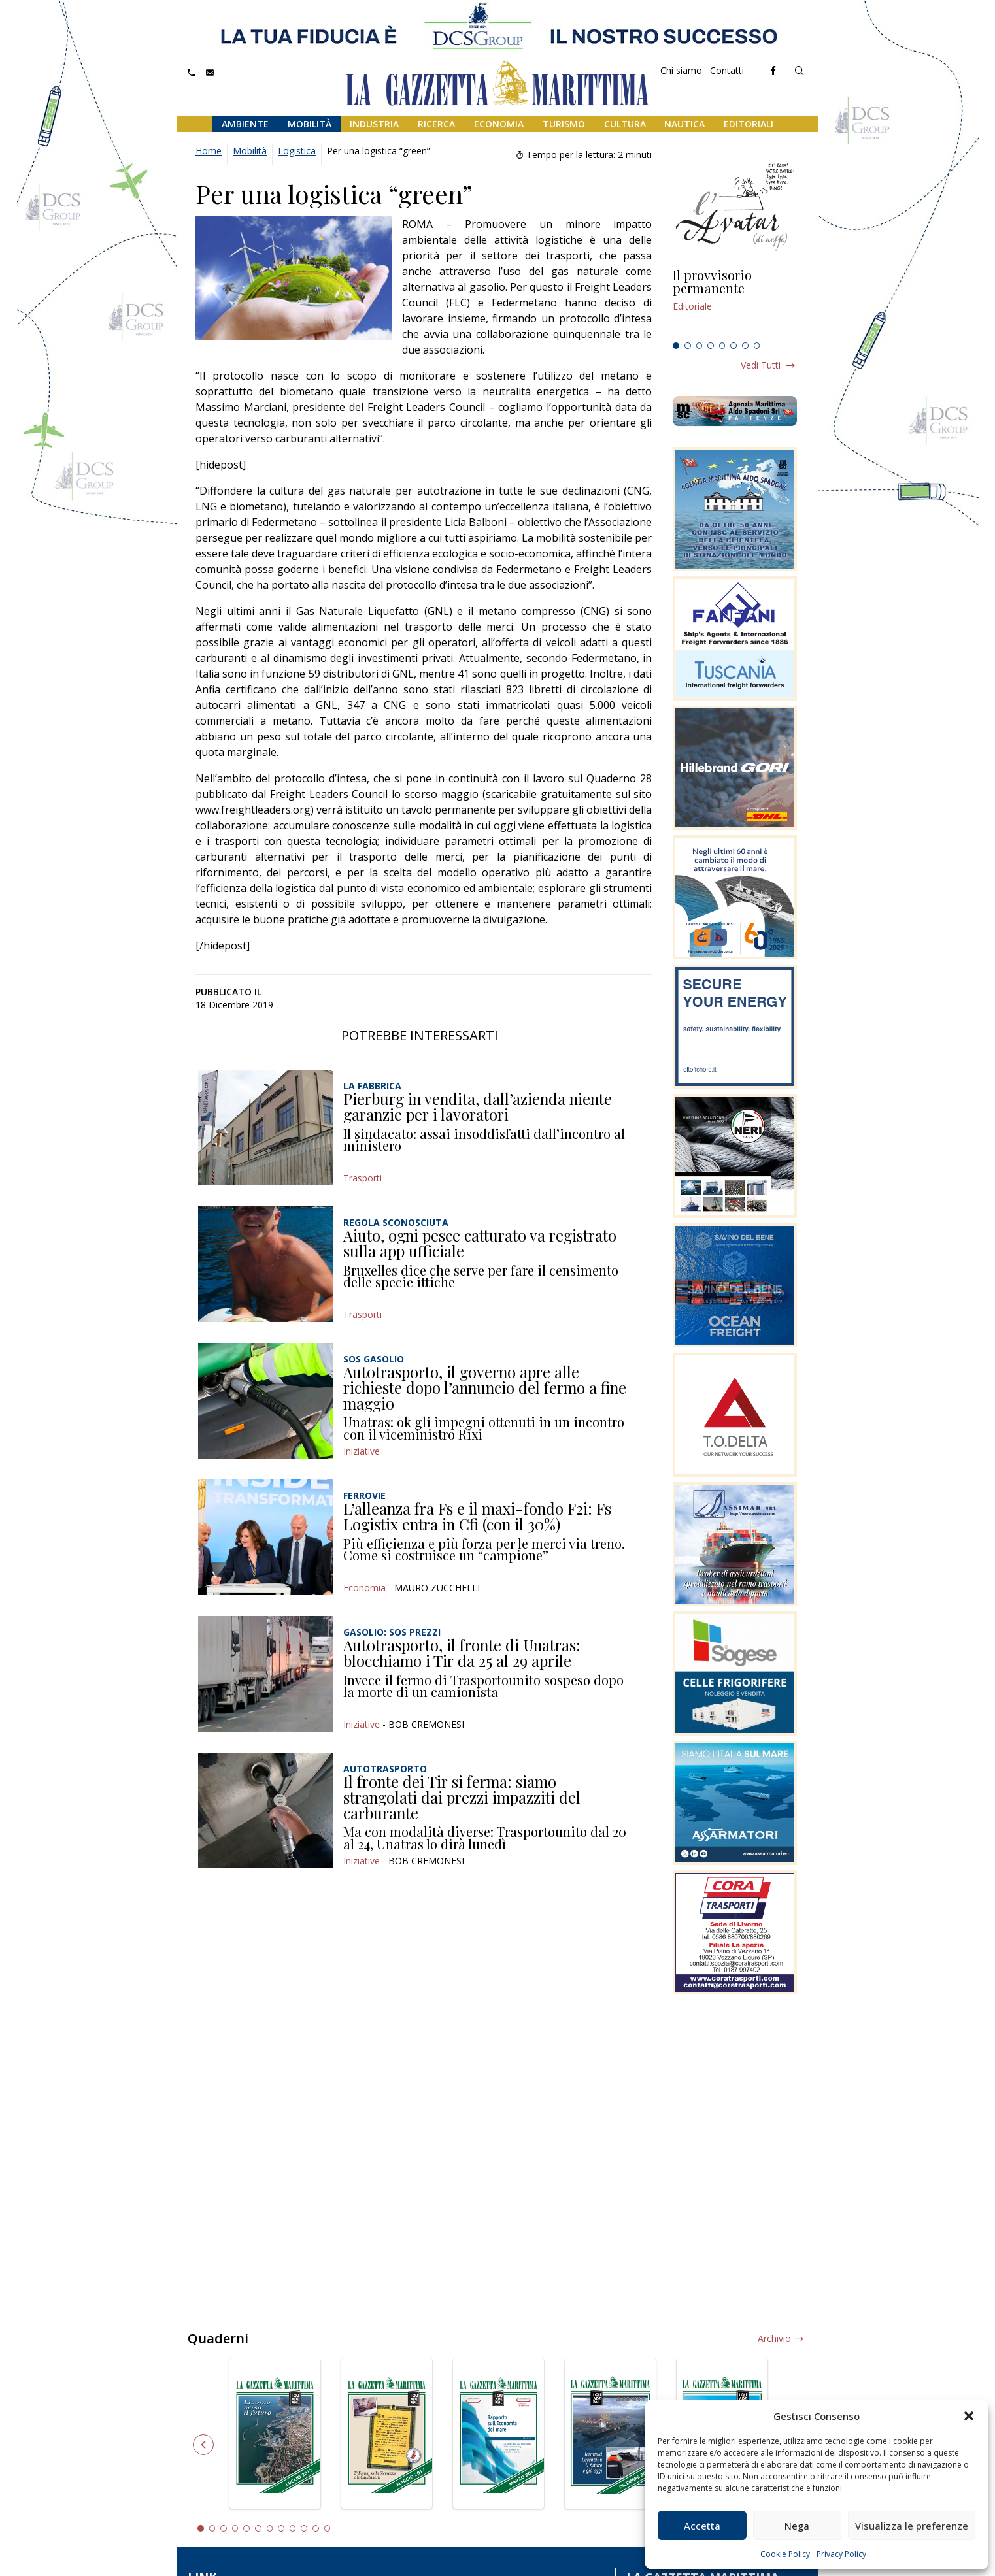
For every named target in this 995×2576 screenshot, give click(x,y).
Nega (796, 2525)
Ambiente (245, 124)
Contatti (727, 70)
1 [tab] (676, 345)
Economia (499, 124)
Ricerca (436, 124)
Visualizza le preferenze (911, 2525)
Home (208, 150)
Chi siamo (681, 70)
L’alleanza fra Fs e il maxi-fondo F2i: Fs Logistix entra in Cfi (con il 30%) (477, 1516)
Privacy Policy (841, 2554)
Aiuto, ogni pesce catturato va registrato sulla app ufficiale (479, 1243)
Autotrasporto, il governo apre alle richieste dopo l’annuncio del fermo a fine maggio (484, 1387)
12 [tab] (327, 2528)
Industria (374, 124)
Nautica (684, 124)
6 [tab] (733, 345)
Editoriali (748, 124)
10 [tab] (304, 2528)
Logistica (297, 150)
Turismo (564, 124)
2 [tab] (687, 345)
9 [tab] (293, 2528)
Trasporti (362, 1178)
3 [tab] (699, 345)
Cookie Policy (785, 2554)
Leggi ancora (735, 303)
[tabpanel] (735, 303)
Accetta (702, 2525)
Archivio (774, 2338)
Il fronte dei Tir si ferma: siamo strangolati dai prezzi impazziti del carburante (462, 1797)
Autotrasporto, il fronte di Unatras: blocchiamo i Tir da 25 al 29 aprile (462, 1652)
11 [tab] (315, 2528)
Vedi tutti (761, 365)
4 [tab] (710, 345)
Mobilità (309, 124)
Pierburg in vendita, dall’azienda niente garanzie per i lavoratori (477, 1106)
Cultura (625, 124)
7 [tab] (745, 345)
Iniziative (361, 1451)
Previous (203, 2444)
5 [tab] (722, 345)
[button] (968, 2415)
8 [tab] (757, 345)
